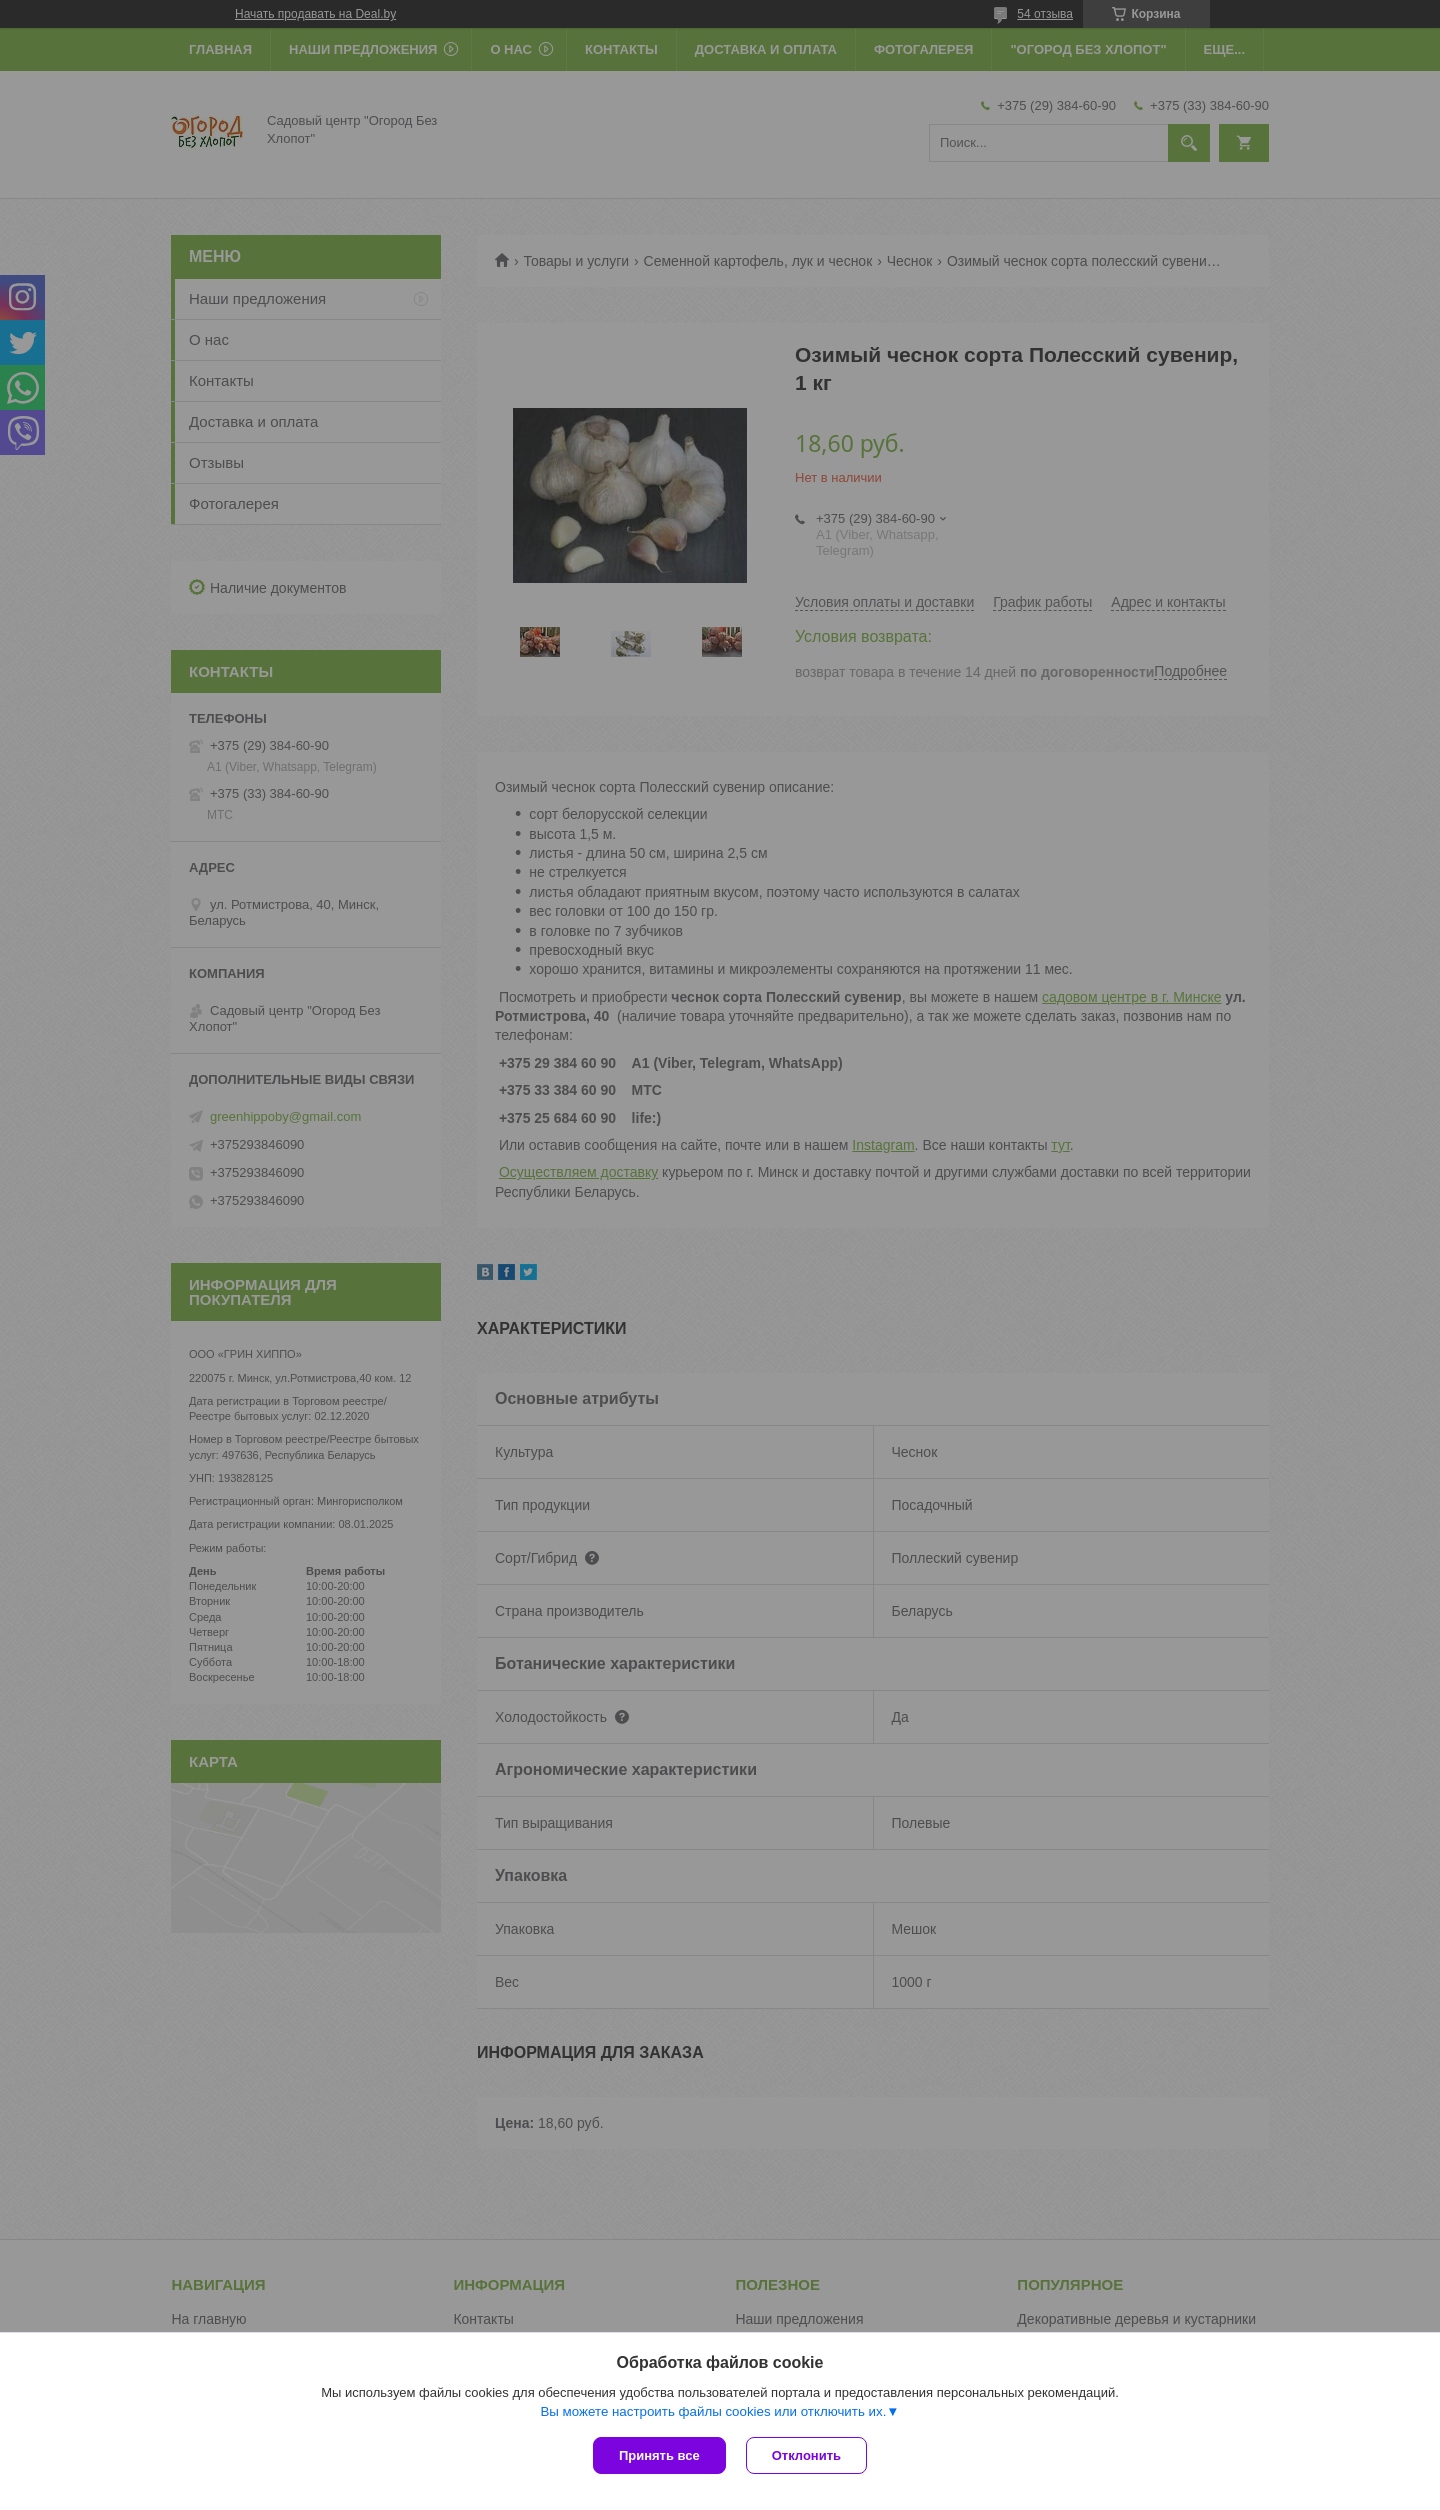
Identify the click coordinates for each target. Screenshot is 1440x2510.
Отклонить (806, 2455)
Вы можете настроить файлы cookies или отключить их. (713, 2411)
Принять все (659, 2455)
